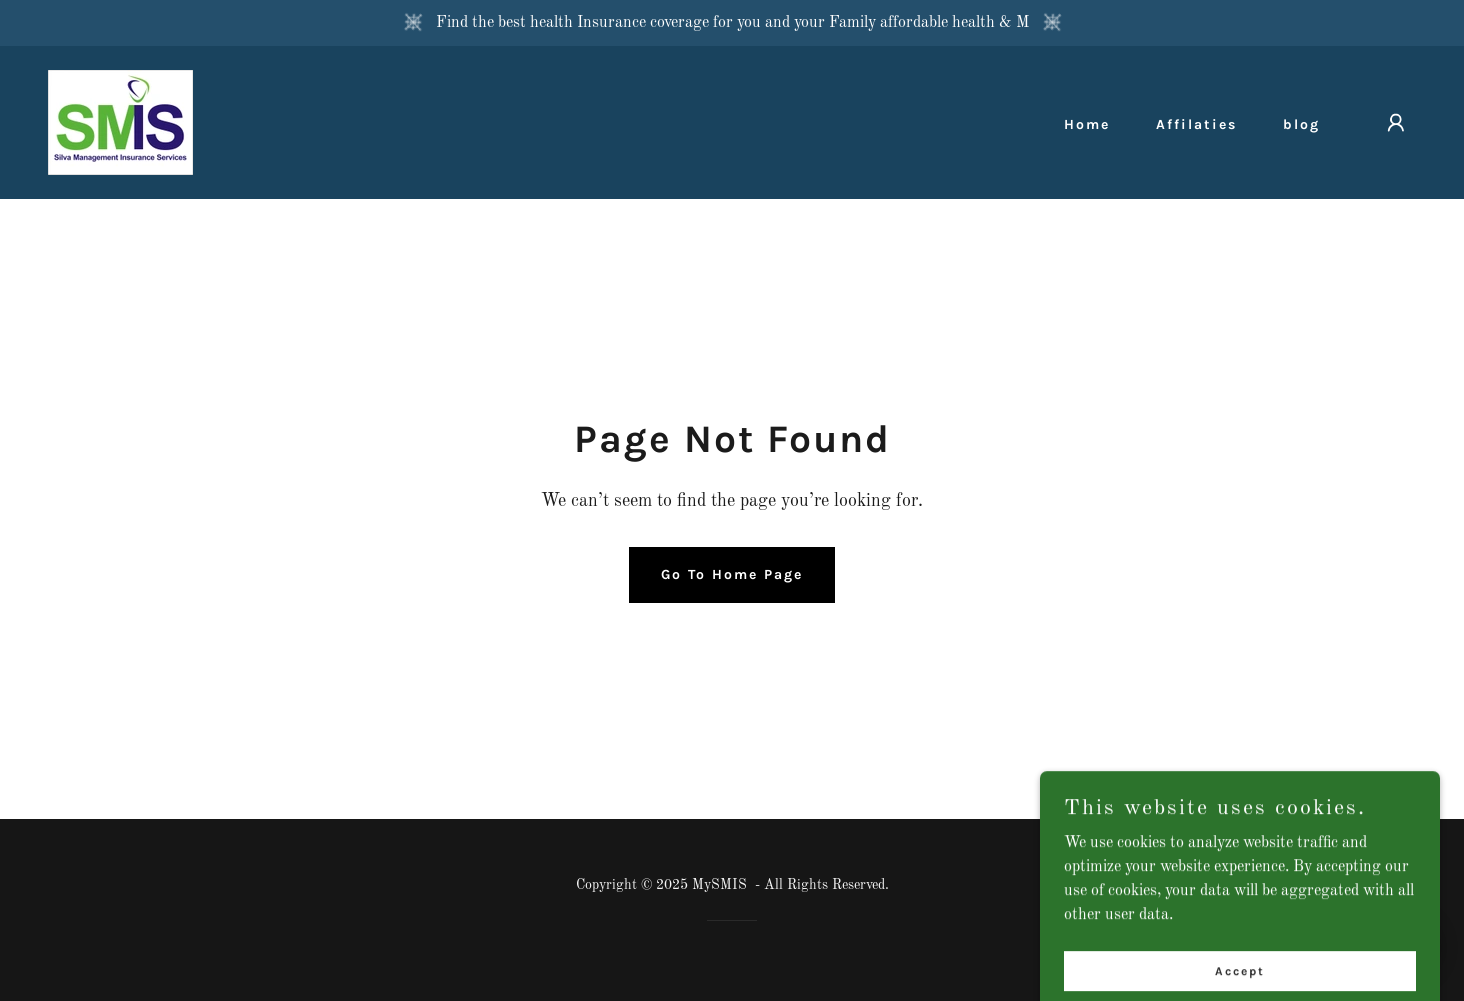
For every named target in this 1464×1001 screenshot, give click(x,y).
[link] (120, 122)
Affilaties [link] (1196, 124)
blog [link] (1301, 124)
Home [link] (1087, 124)
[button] (1396, 123)
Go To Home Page (732, 574)
